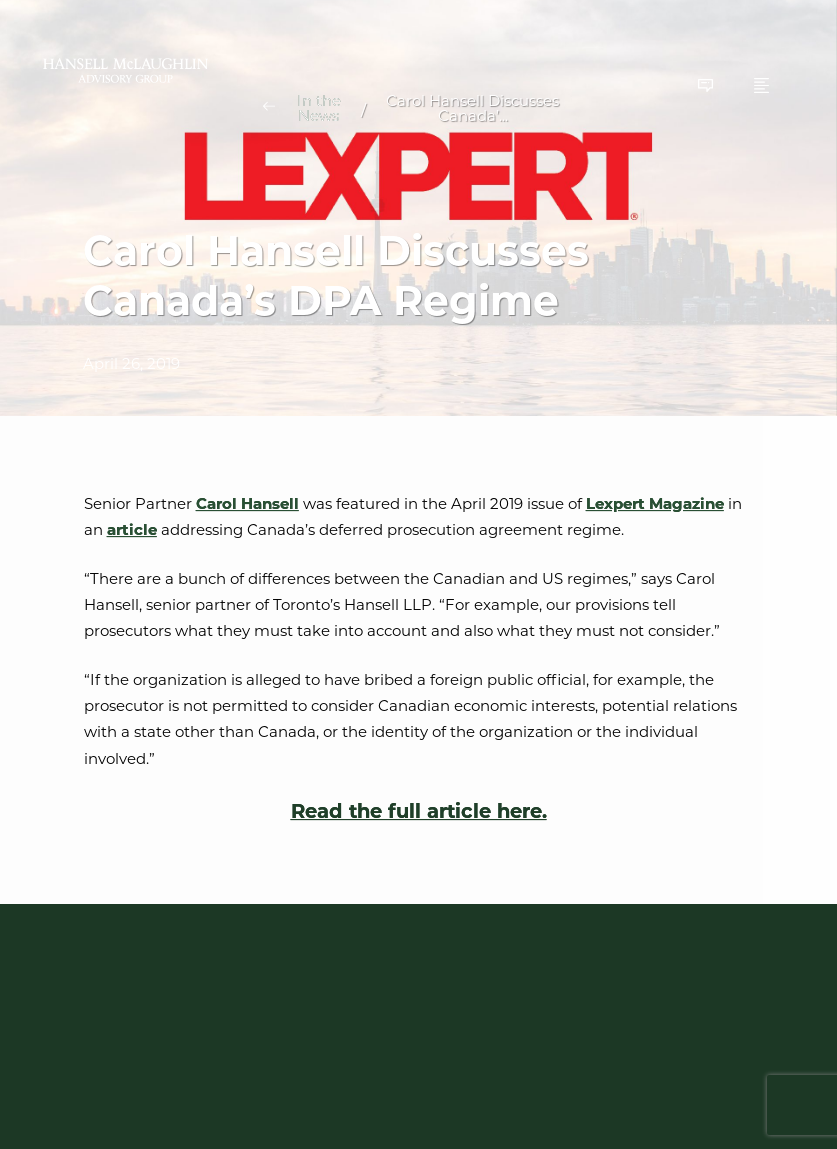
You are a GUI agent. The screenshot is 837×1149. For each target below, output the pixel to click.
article (132, 529)
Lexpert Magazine (655, 503)
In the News (319, 108)
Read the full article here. (419, 812)
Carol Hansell (247, 503)
